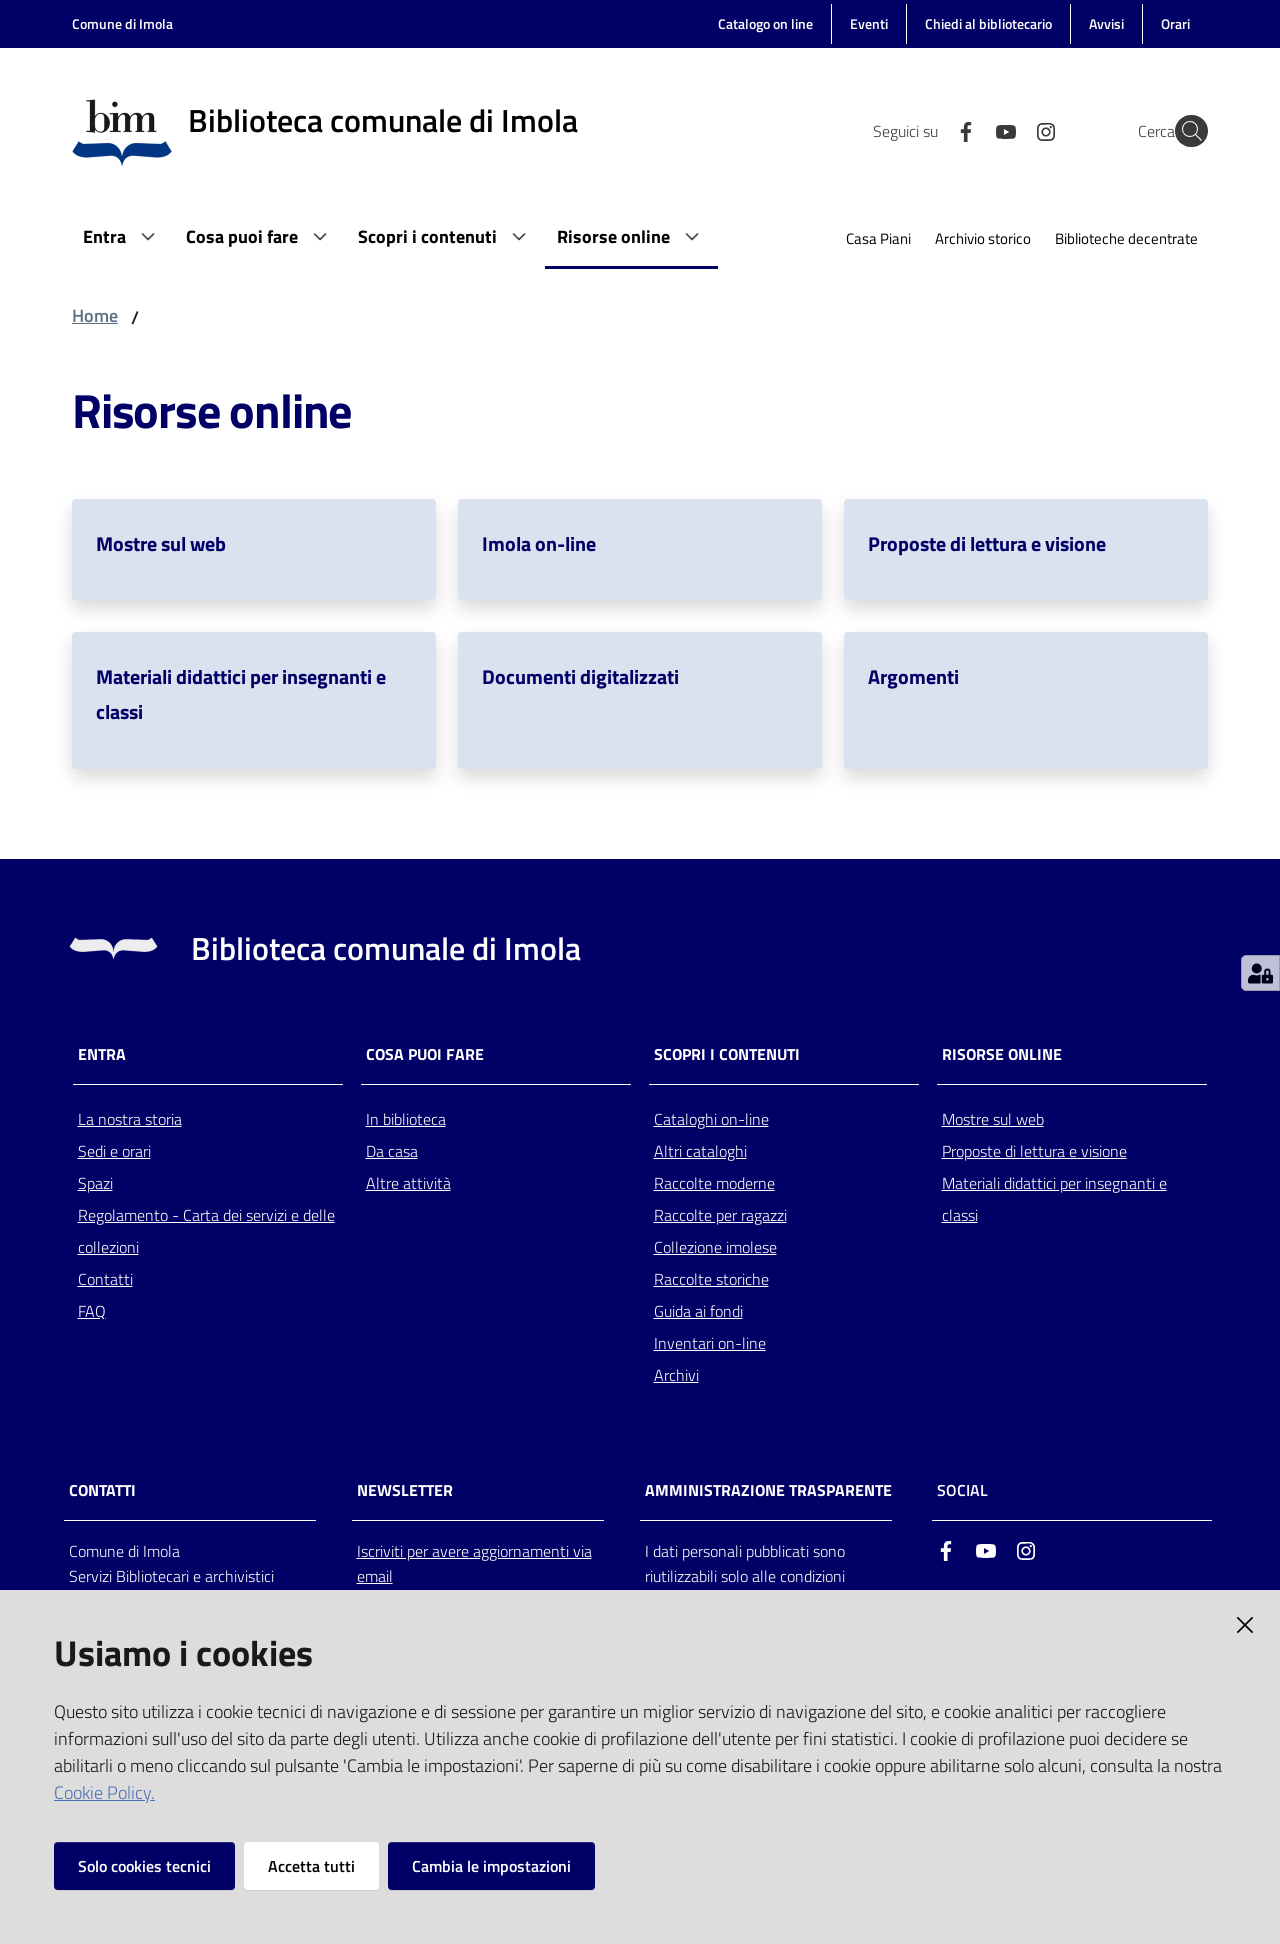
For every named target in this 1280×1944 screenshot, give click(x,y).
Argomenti (913, 676)
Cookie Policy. (104, 1792)
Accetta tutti (311, 1866)
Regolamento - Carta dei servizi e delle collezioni (206, 1231)
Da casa (392, 1151)
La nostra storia (130, 1119)
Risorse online (1002, 1054)
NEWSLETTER (405, 1490)
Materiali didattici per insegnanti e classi (1054, 1199)
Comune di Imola (122, 23)
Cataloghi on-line (711, 1119)
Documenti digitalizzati (580, 676)
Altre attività (408, 1183)
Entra (102, 1054)
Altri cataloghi (700, 1151)
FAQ (92, 1311)
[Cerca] (1184, 131)
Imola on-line (539, 543)
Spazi (95, 1183)
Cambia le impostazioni (491, 1866)
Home (95, 315)
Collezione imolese (715, 1247)
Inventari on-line (710, 1343)
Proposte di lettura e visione (987, 543)
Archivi (676, 1375)
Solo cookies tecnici (144, 1866)
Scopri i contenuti (727, 1054)
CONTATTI (102, 1490)
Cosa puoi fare (425, 1054)
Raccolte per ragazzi (720, 1215)
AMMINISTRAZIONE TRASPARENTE (768, 1490)
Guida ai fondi (698, 1311)
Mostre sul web (161, 543)
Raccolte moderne (714, 1183)
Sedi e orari (114, 1151)
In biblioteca (406, 1119)
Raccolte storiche (711, 1279)
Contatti (105, 1279)
